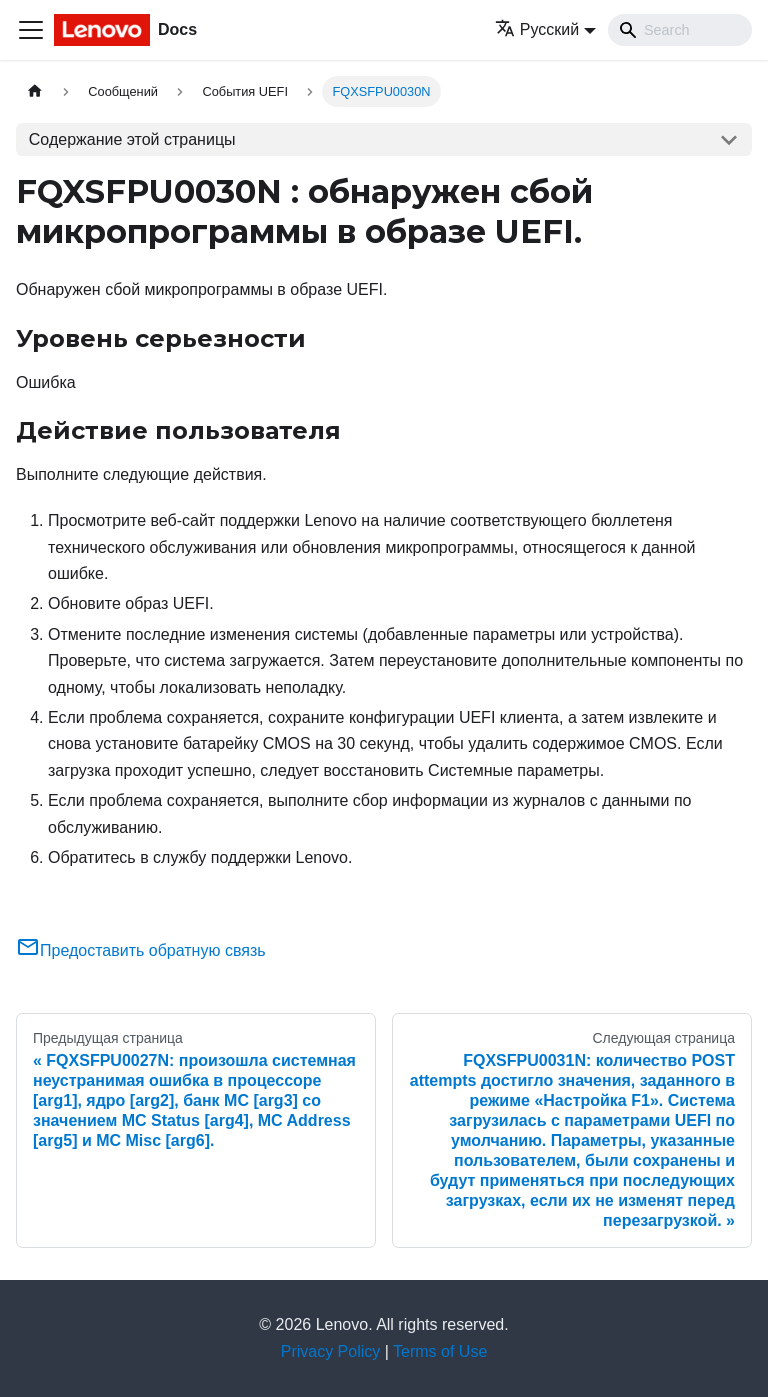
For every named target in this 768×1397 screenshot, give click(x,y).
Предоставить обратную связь (141, 950)
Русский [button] (537, 29)
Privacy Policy (331, 1351)
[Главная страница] (35, 91)
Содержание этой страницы (132, 139)
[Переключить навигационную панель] (31, 30)
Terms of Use (440, 1351)
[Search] (680, 30)
